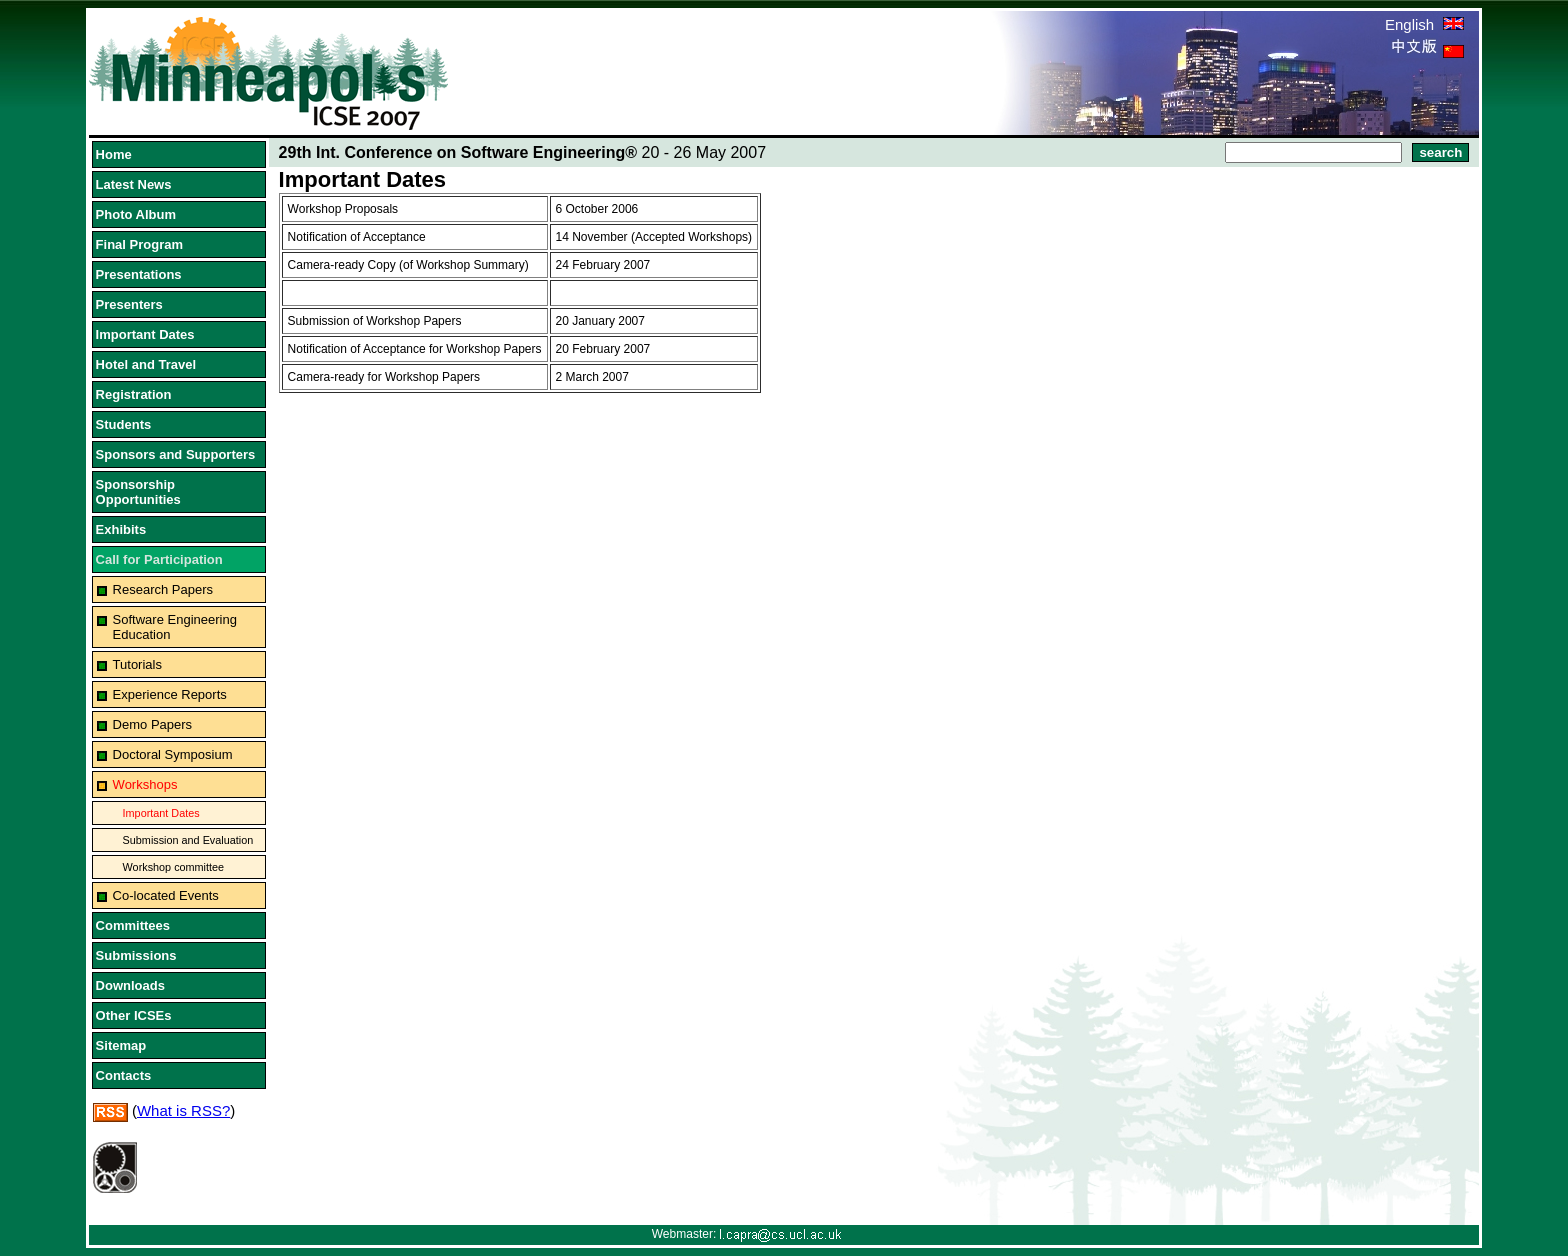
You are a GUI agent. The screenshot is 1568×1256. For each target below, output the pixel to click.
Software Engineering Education (175, 627)
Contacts (124, 1075)
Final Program (139, 244)
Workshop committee (174, 867)
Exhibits (121, 529)
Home (114, 154)
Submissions (136, 955)
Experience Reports (170, 694)
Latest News (134, 184)
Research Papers (163, 589)
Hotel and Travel (146, 364)
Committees (133, 925)
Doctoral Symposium (173, 754)
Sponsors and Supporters (176, 454)
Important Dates (145, 334)
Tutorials (137, 664)
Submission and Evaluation (188, 840)
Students (124, 424)
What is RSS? (183, 1110)
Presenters (129, 304)
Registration (134, 394)
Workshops (145, 784)
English (1424, 24)
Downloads (130, 985)
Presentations (139, 274)
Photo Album (136, 214)
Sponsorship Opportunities (138, 492)
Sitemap (121, 1045)
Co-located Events (166, 895)
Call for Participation (159, 559)
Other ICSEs (134, 1015)
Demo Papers (152, 724)
